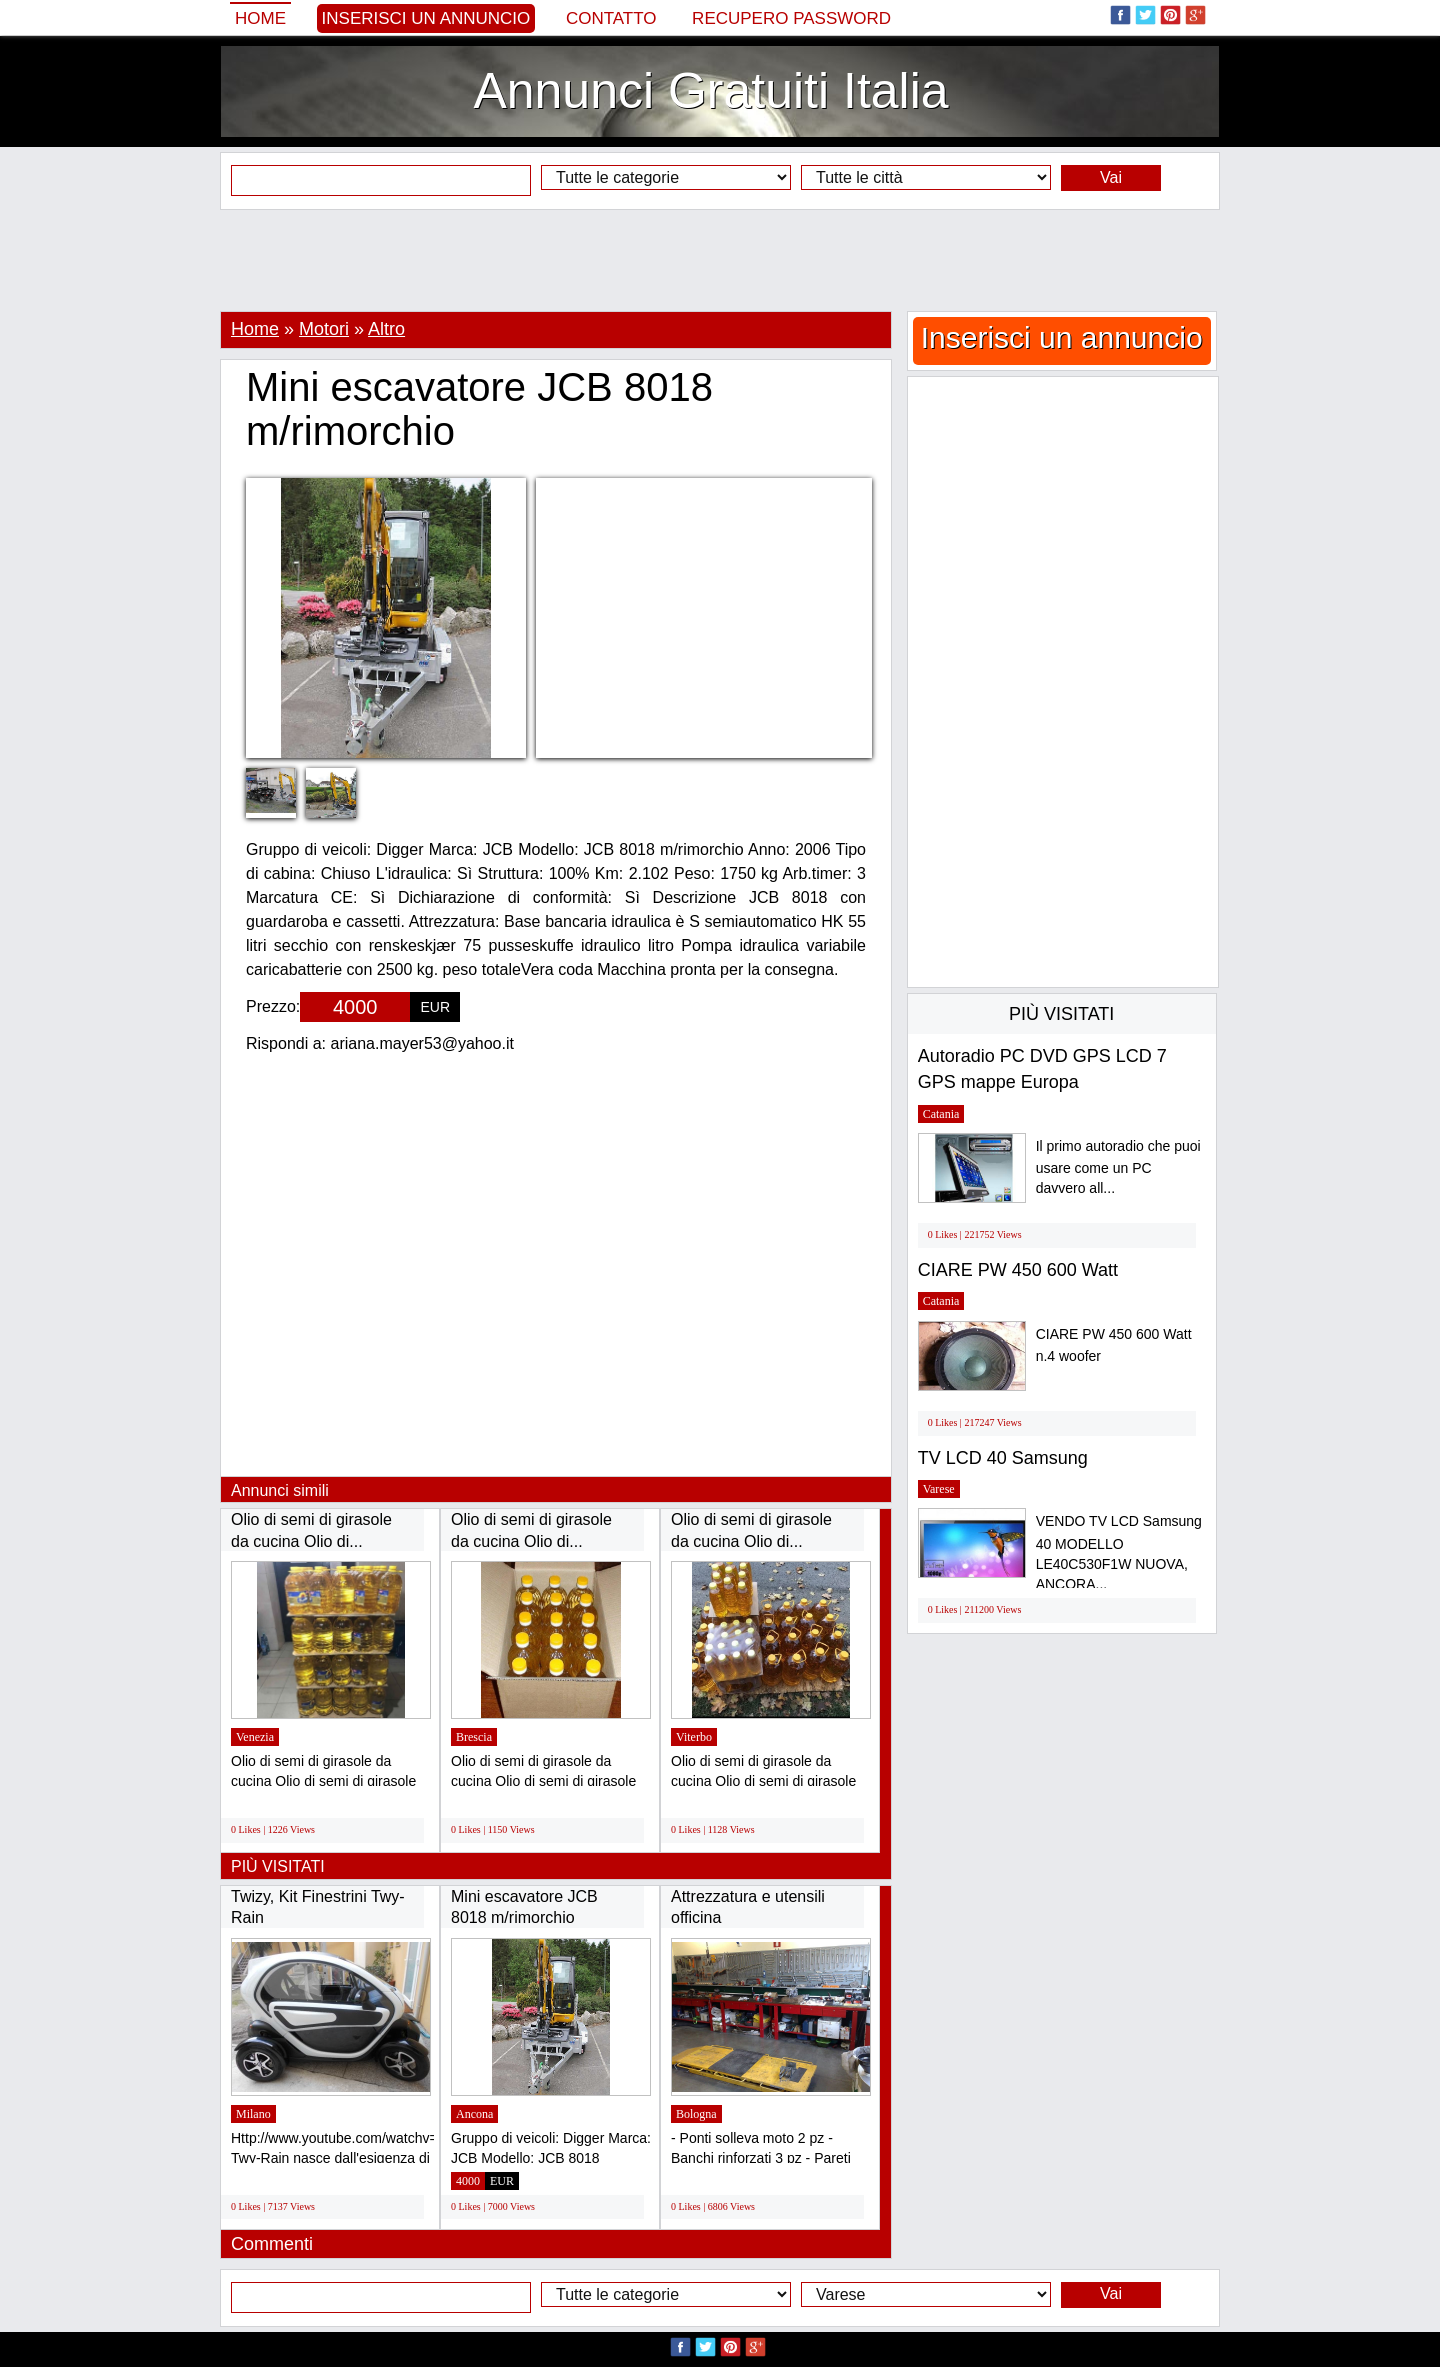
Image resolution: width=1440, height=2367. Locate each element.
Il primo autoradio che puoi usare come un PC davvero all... (1118, 1167)
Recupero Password (791, 18)
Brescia (474, 1737)
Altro (386, 329)
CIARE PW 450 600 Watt (1018, 1270)
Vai (1111, 177)
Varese (939, 1489)
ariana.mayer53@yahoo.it (422, 1043)
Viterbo (694, 1737)
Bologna (696, 2114)
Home (260, 18)
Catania (941, 1114)
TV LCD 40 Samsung (1003, 1458)
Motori (324, 329)
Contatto (611, 18)
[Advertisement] (720, 260)
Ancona (474, 2114)
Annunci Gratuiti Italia (710, 91)
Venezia (255, 1737)
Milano (253, 2114)
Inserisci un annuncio (426, 18)
